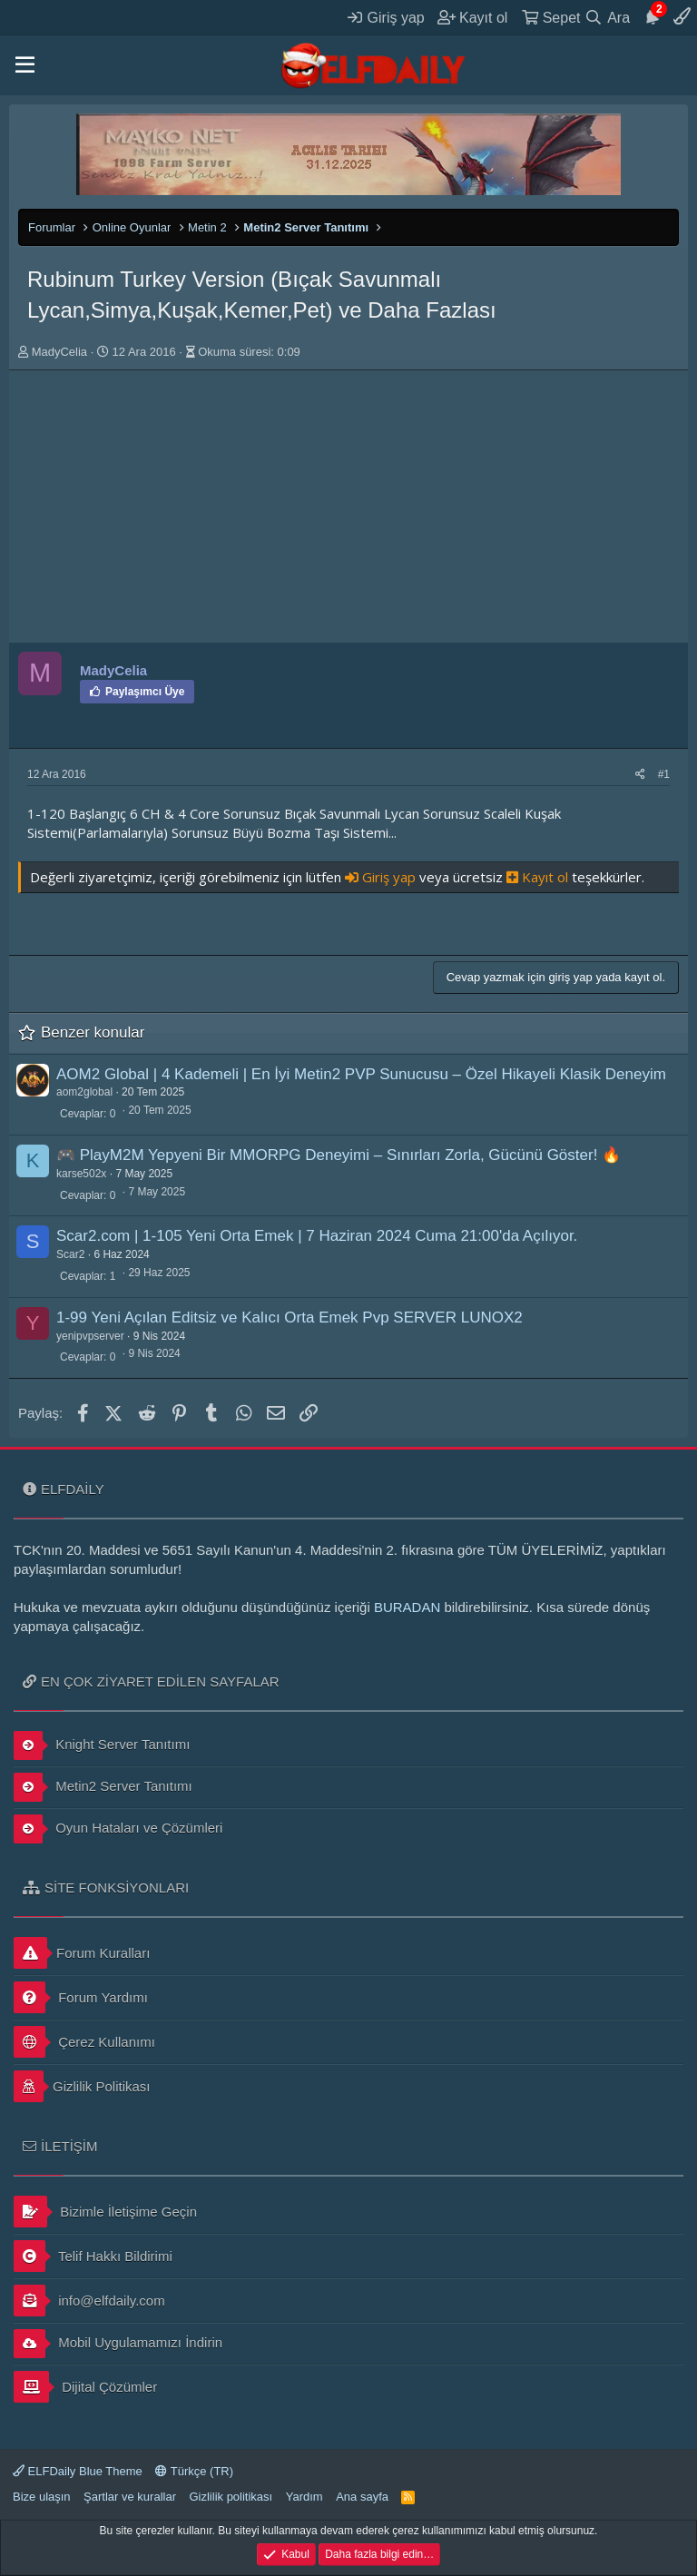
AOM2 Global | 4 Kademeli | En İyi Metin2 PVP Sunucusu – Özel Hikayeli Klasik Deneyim (361, 1074)
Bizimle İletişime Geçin (105, 2211)
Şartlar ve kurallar (129, 2496)
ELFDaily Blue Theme (77, 2471)
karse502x (81, 1173)
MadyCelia (59, 352)
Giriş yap (382, 877)
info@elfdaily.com (89, 2300)
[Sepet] (551, 17)
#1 (664, 774)
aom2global (84, 1092)
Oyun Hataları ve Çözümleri (118, 1829)
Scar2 (70, 1254)
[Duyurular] (651, 17)
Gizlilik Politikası (82, 2086)
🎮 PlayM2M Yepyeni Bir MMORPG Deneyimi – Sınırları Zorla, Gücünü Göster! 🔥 (338, 1155)
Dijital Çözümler (85, 2387)
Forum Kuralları (82, 1953)
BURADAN (407, 1607)
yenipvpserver (90, 1336)
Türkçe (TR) (194, 2471)
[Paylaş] (640, 774)
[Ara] (607, 17)
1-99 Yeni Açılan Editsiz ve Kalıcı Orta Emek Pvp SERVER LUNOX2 (289, 1317)
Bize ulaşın (42, 2496)
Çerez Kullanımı (84, 2042)
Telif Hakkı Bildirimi (93, 2256)
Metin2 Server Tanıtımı (103, 1787)
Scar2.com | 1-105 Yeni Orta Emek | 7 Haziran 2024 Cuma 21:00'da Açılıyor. (316, 1235)
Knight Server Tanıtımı (102, 1745)
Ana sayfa (362, 2496)
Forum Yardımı (81, 1997)
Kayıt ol (539, 877)
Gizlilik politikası (230, 2496)
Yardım (304, 2496)
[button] (25, 65)
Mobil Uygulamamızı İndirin (118, 2343)
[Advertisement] (348, 506)
